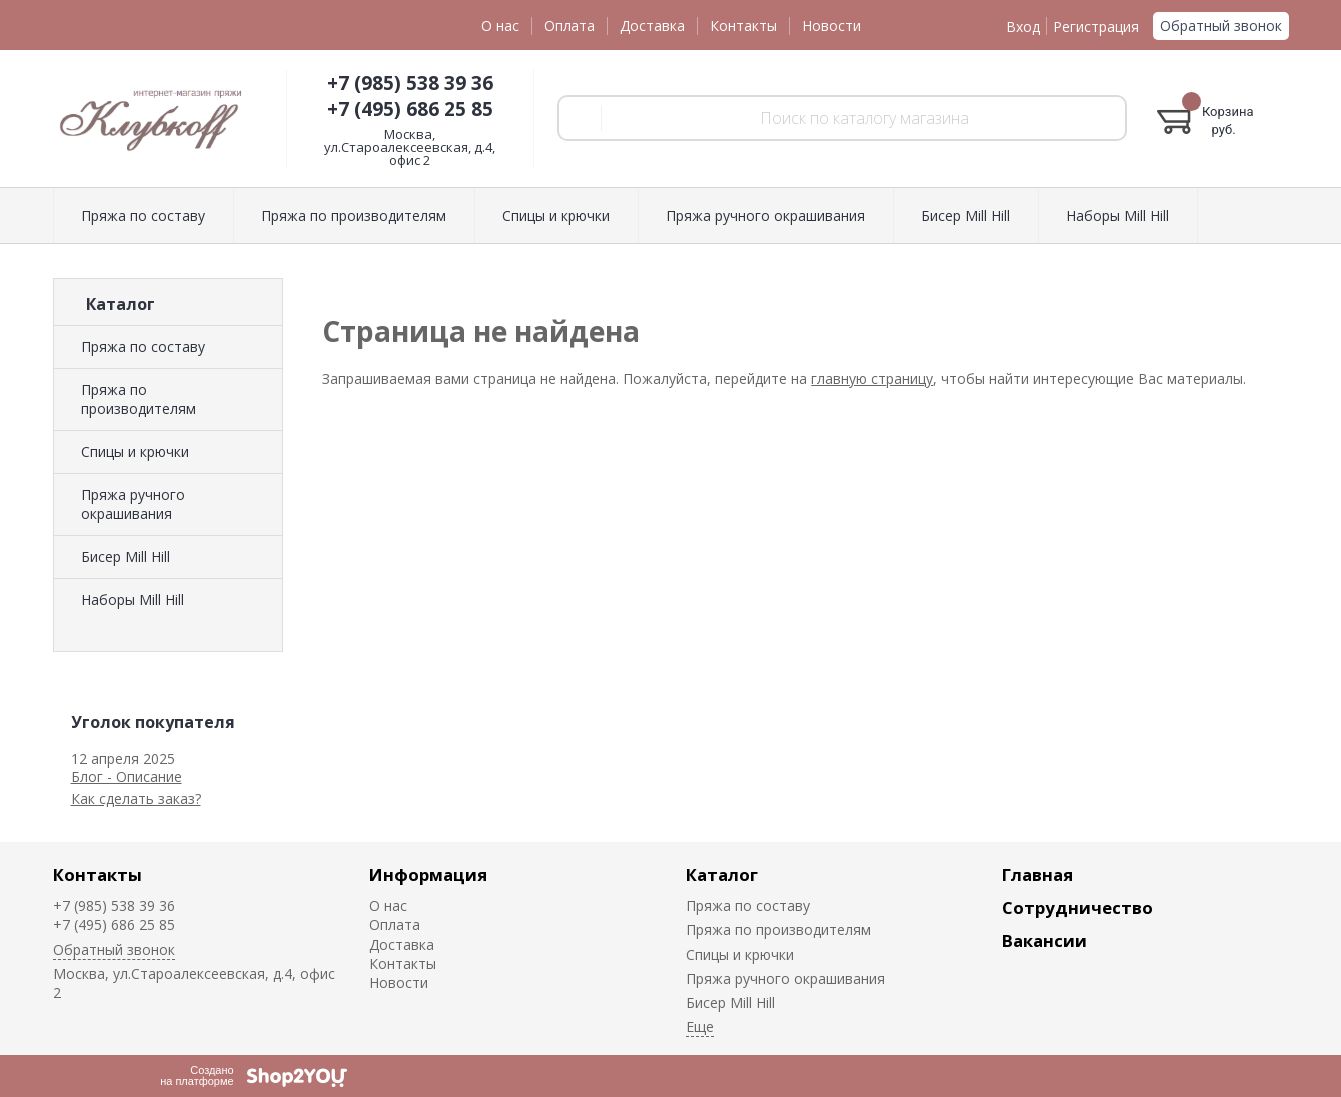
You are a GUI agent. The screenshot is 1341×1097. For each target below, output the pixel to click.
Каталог (722, 874)
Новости (831, 25)
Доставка (652, 25)
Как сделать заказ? (136, 798)
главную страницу (872, 378)
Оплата (569, 25)
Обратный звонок (1221, 25)
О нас (500, 25)
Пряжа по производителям (138, 399)
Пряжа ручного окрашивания (133, 504)
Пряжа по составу (143, 346)
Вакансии (1044, 940)
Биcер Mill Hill (125, 556)
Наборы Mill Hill (132, 599)
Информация (428, 874)
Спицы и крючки (135, 451)
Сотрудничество (1077, 907)
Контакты (743, 25)
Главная (1037, 874)
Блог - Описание (126, 776)
